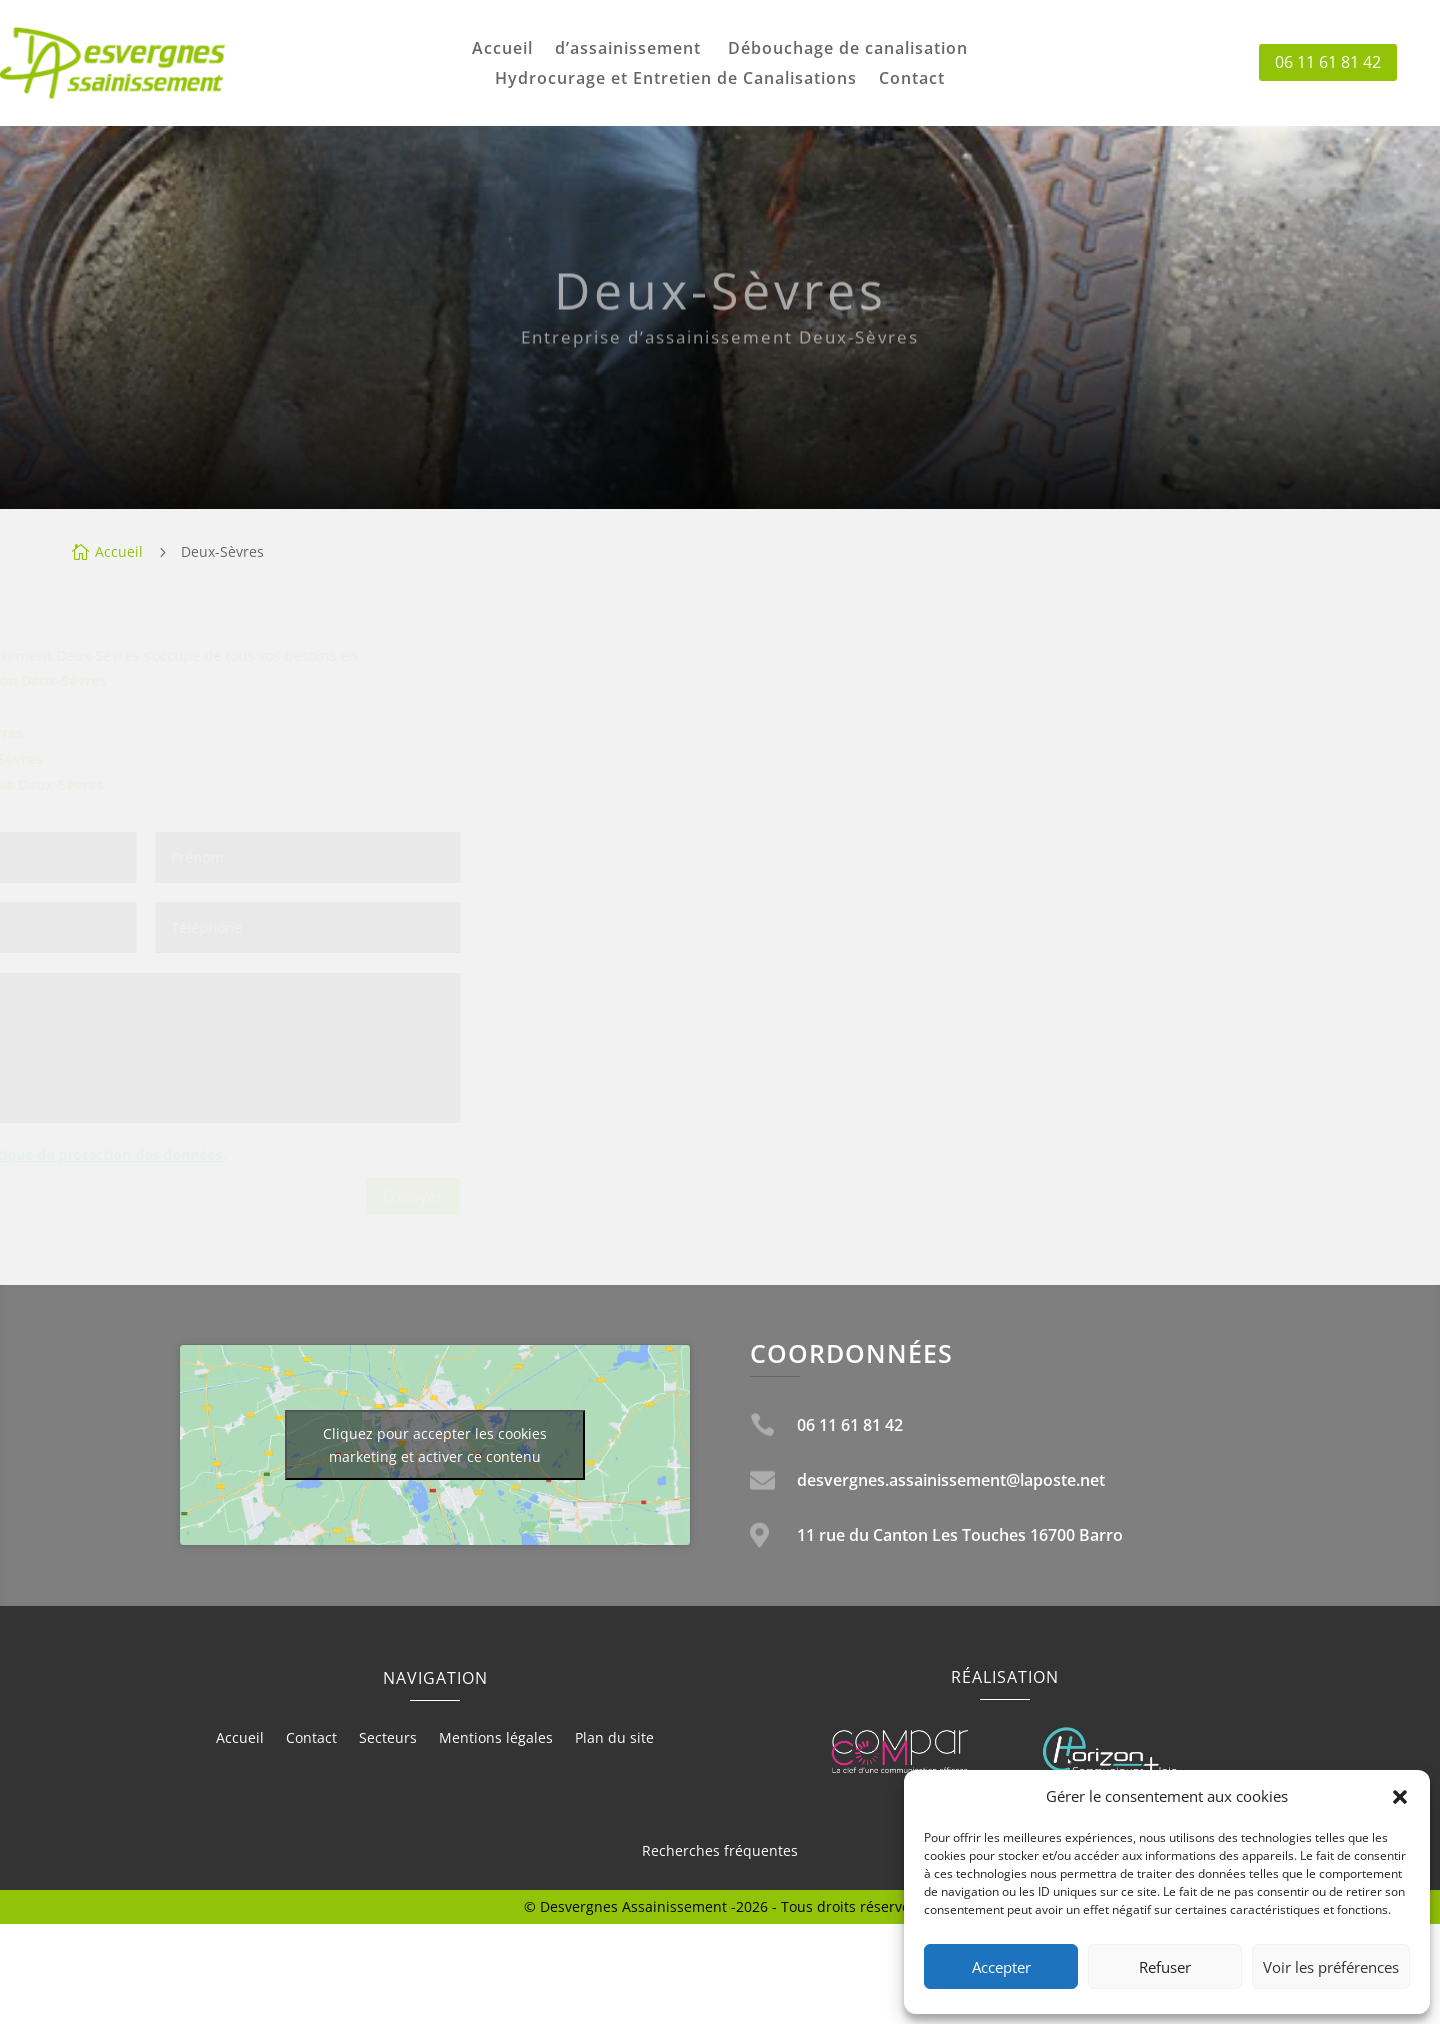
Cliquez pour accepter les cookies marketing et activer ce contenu (435, 1445)
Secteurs (388, 1739)
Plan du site (614, 1739)
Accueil (502, 50)
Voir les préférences (1331, 1967)
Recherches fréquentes (720, 1850)
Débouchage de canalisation (848, 50)
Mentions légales (496, 1739)
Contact (912, 80)
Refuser (1165, 1967)
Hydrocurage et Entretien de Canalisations (676, 80)
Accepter (1001, 1967)
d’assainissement (630, 50)
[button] (1400, 1797)
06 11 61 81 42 (1328, 62)
